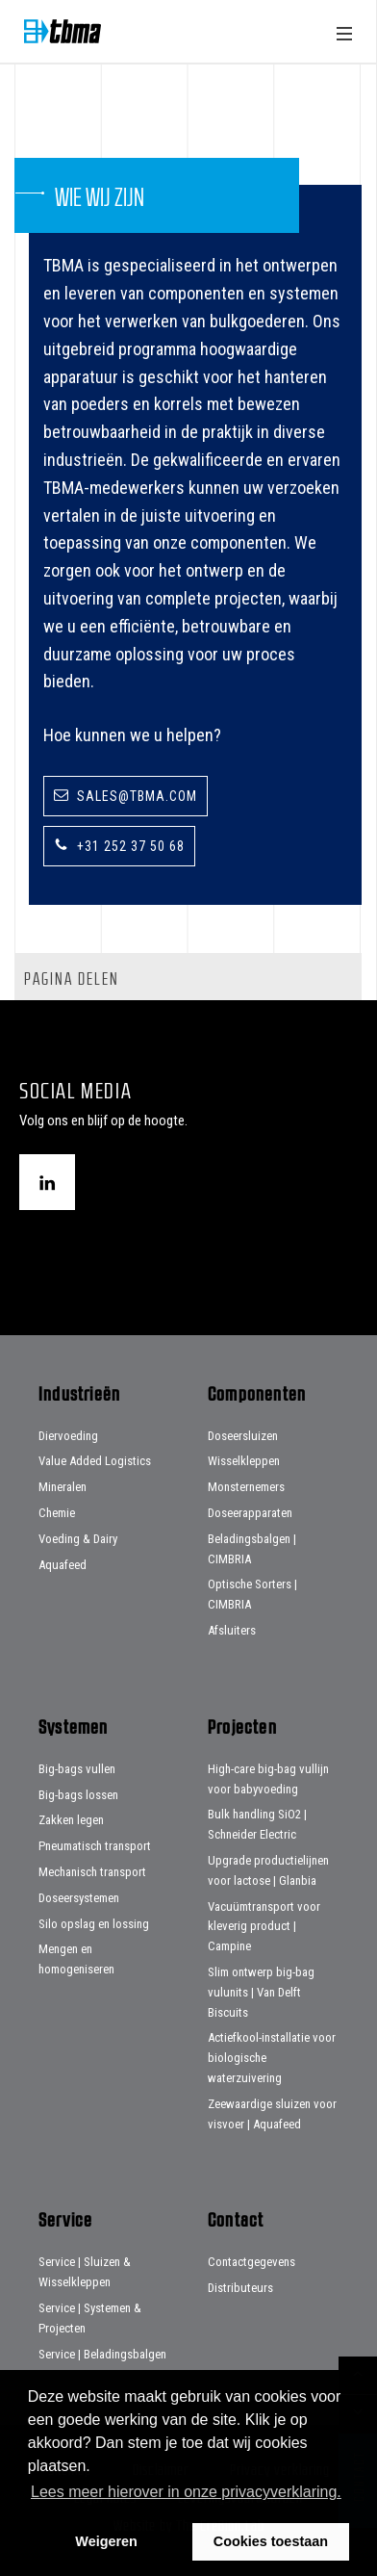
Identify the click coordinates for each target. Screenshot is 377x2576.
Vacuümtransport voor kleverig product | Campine (264, 1926)
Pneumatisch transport (94, 1846)
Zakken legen (71, 1820)
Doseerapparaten (250, 1513)
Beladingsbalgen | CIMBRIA (252, 1549)
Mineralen (62, 1487)
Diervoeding (68, 1436)
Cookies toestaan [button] (271, 2541)
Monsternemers (246, 1487)
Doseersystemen (78, 1898)
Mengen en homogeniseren (76, 1959)
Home (62, 31)
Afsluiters (232, 1630)
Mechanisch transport (92, 1872)
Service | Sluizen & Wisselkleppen (84, 2271)
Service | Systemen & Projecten (89, 2318)
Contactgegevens (251, 2261)
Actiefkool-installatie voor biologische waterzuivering (272, 2057)
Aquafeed (62, 1565)
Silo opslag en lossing (93, 1924)
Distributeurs (240, 2287)
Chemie (56, 1513)
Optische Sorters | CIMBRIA (252, 1594)
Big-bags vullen (76, 1769)
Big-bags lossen (78, 1795)
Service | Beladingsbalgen (102, 2354)
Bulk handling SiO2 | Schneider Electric (257, 1824)
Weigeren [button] (106, 2541)
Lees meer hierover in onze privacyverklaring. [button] (186, 2492)
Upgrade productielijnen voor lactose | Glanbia (268, 1870)
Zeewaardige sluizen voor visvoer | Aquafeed (272, 2114)
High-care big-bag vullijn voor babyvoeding (268, 1779)
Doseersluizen (243, 1436)
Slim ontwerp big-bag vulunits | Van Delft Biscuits (261, 1992)
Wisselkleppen (244, 1461)
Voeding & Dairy (77, 1539)
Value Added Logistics (94, 1461)
